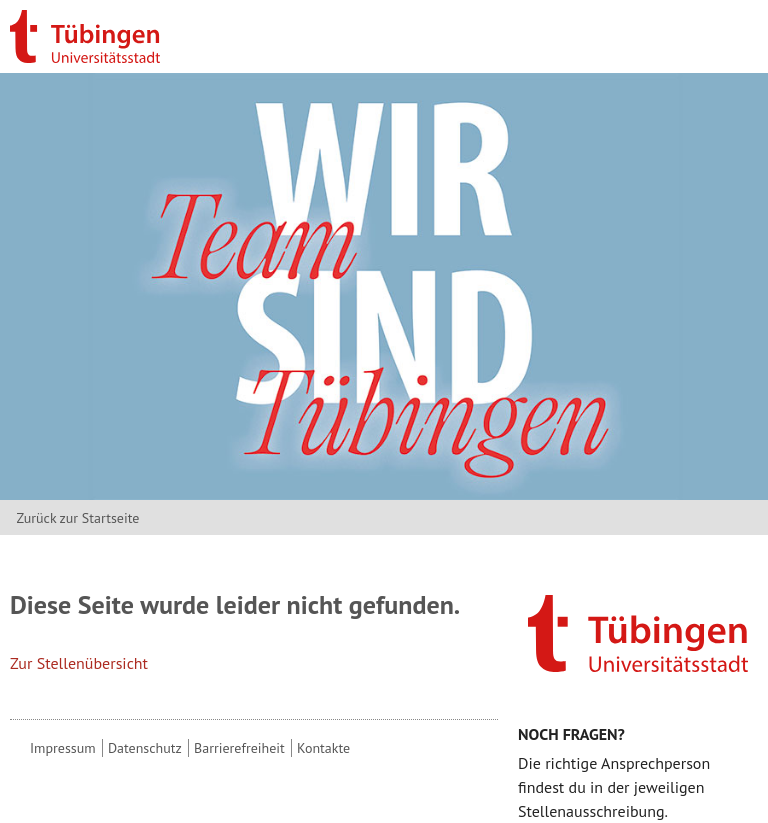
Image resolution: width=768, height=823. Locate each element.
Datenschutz (145, 748)
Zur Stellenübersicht (79, 663)
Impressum (63, 748)
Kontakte (323, 748)
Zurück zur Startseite (77, 518)
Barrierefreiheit (239, 748)
